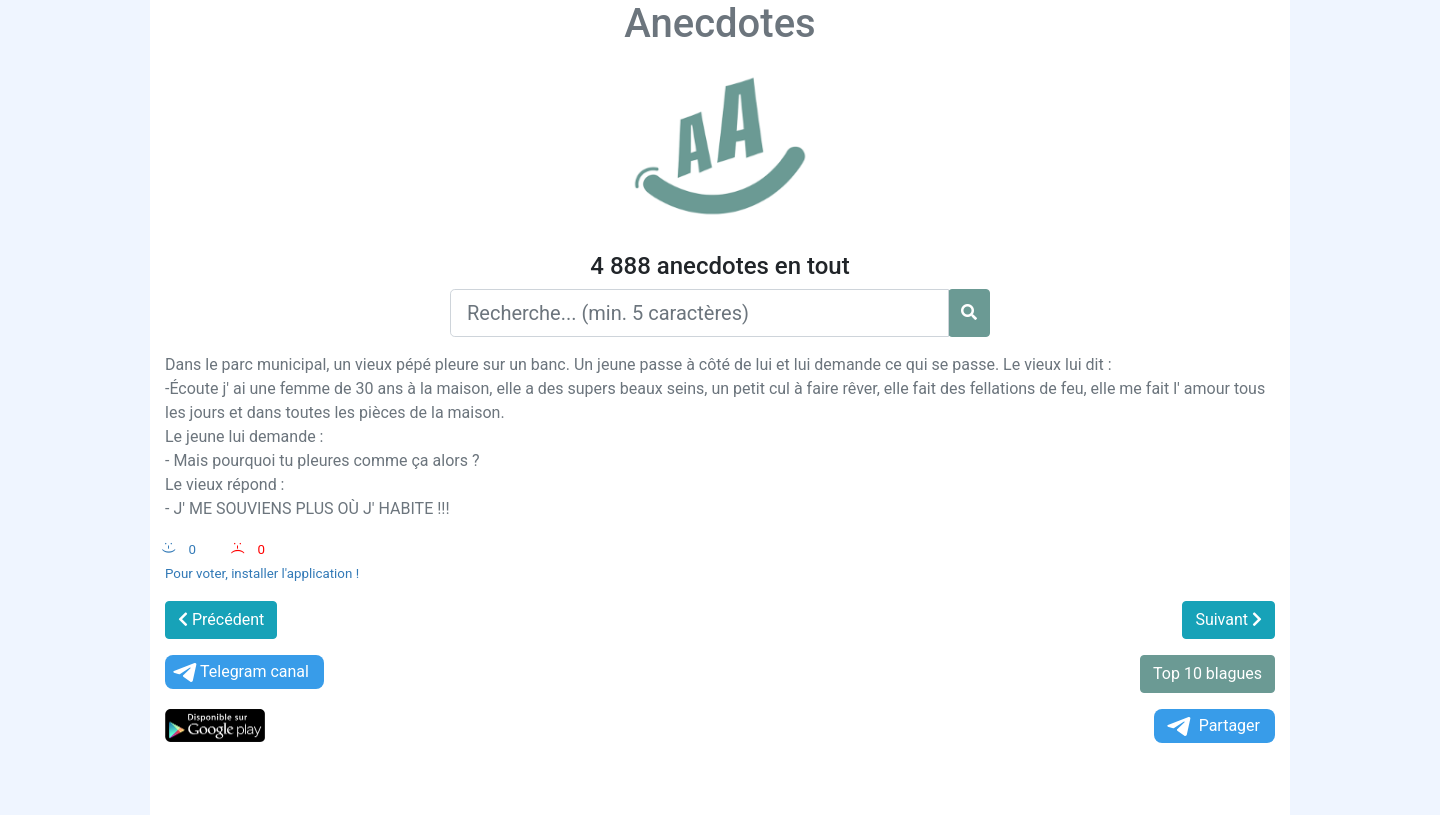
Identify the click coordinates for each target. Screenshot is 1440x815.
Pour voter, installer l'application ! (262, 573)
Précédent (221, 619)
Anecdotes (719, 23)
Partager (1212, 726)
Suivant (1228, 619)
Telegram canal (239, 672)
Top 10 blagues (1207, 673)
